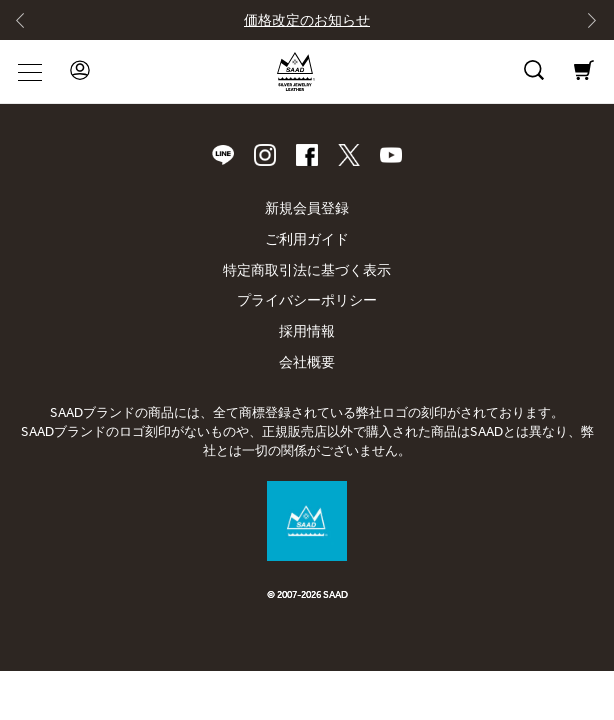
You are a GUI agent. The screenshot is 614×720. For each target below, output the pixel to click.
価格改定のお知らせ (307, 20)
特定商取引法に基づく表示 (307, 270)
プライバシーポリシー (307, 300)
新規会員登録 (307, 208)
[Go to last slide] (29, 25)
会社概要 (307, 362)
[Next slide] (585, 25)
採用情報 (307, 331)
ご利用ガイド (307, 239)
